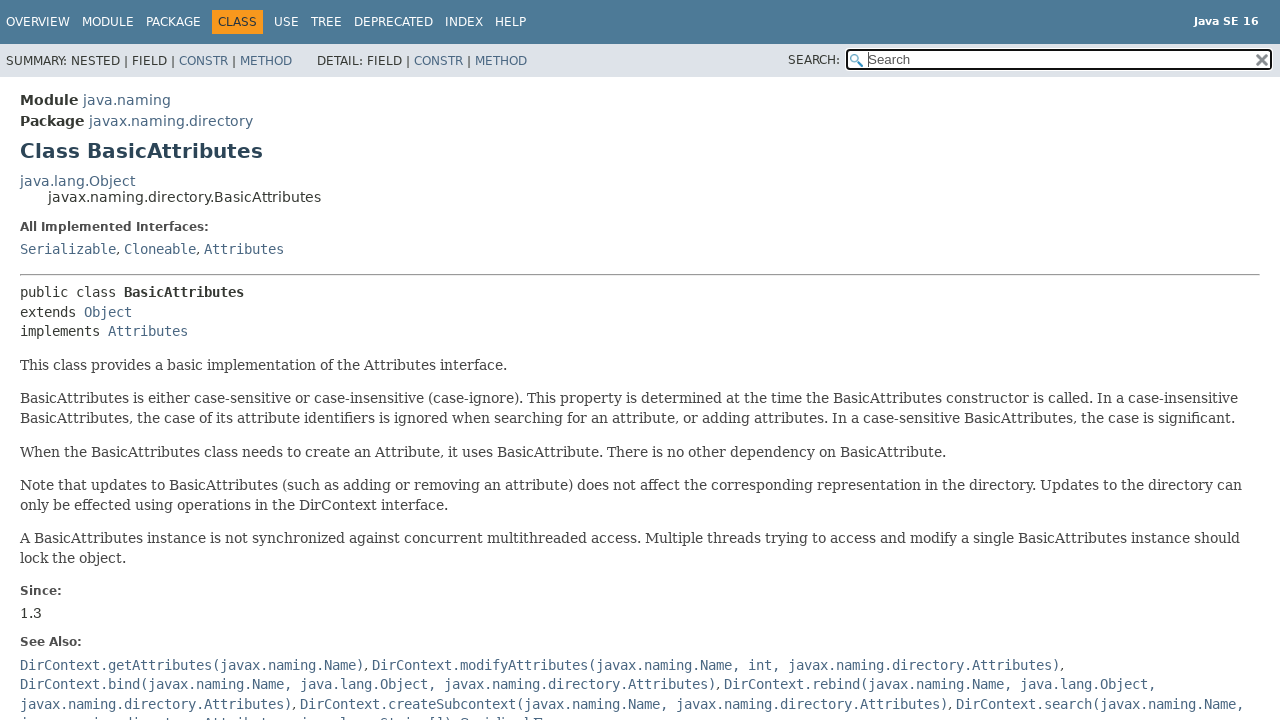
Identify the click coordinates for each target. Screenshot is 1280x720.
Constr (203, 61)
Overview (38, 22)
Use (286, 22)
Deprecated (393, 22)
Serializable (68, 249)
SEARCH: (814, 60)
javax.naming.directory (171, 121)
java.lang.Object (77, 181)
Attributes (244, 249)
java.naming (127, 100)
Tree (326, 22)
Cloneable (160, 249)
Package (173, 22)
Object (108, 312)
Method (266, 61)
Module (108, 22)
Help (510, 22)
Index (464, 22)
